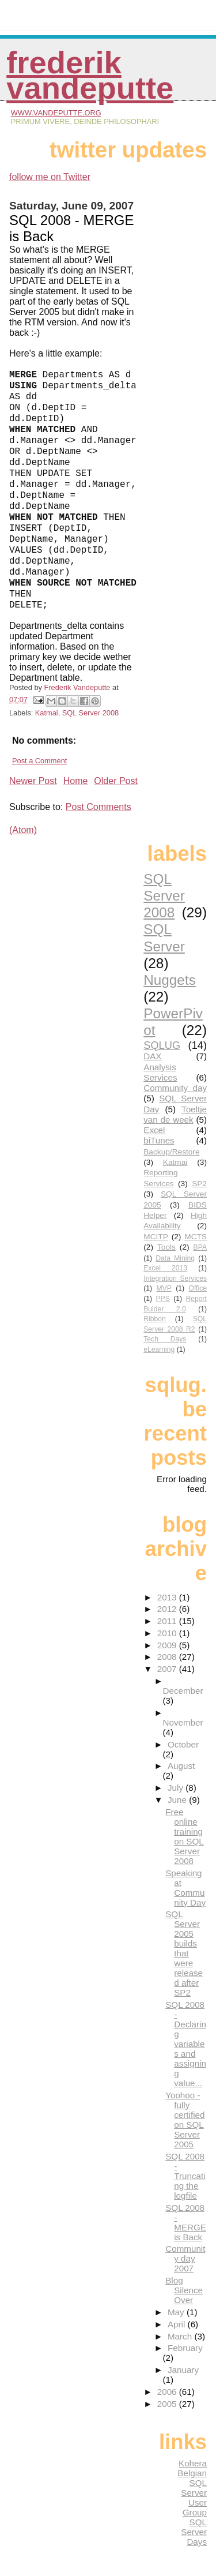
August (181, 1766)
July (176, 1788)
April (178, 2324)
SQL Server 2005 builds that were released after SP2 (184, 1953)
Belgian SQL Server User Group (192, 2492)
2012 (168, 1609)
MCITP (155, 1236)
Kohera (193, 2463)
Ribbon (154, 1319)
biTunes (158, 1140)
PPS (163, 1299)
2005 (168, 2404)
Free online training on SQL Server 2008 (184, 1836)
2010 (168, 1633)
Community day (175, 1088)
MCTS (195, 1236)
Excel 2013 (165, 1268)
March (181, 2336)
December (182, 1691)
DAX (152, 1056)
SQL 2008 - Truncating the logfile (185, 2175)
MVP (163, 1288)
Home (75, 781)
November (182, 1722)
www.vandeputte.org (56, 112)
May (177, 2312)
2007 (168, 1669)
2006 (168, 2392)
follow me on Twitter (49, 177)
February (185, 2348)
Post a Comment (39, 760)
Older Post (116, 781)
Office (197, 1288)
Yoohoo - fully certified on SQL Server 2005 (184, 2119)
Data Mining (175, 1258)
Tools (166, 1247)
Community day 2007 (185, 2258)
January (183, 2370)
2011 (168, 1621)
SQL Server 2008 (90, 712)
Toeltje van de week (175, 1114)
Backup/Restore (171, 1152)
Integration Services (175, 1278)
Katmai (46, 712)
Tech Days (164, 1339)
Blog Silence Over (184, 2290)
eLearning (159, 1349)
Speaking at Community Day (185, 1887)
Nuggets (169, 980)
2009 (168, 1645)
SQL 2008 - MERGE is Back (185, 2222)
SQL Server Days (194, 2532)
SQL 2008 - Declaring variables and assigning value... (185, 2044)
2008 (168, 1657)
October (183, 1744)
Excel (154, 1130)
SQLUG (161, 1045)
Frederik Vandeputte (89, 75)
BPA (200, 1247)
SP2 (199, 1183)
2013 (168, 1597)
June (178, 1800)
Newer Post (33, 781)
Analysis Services (160, 1072)
